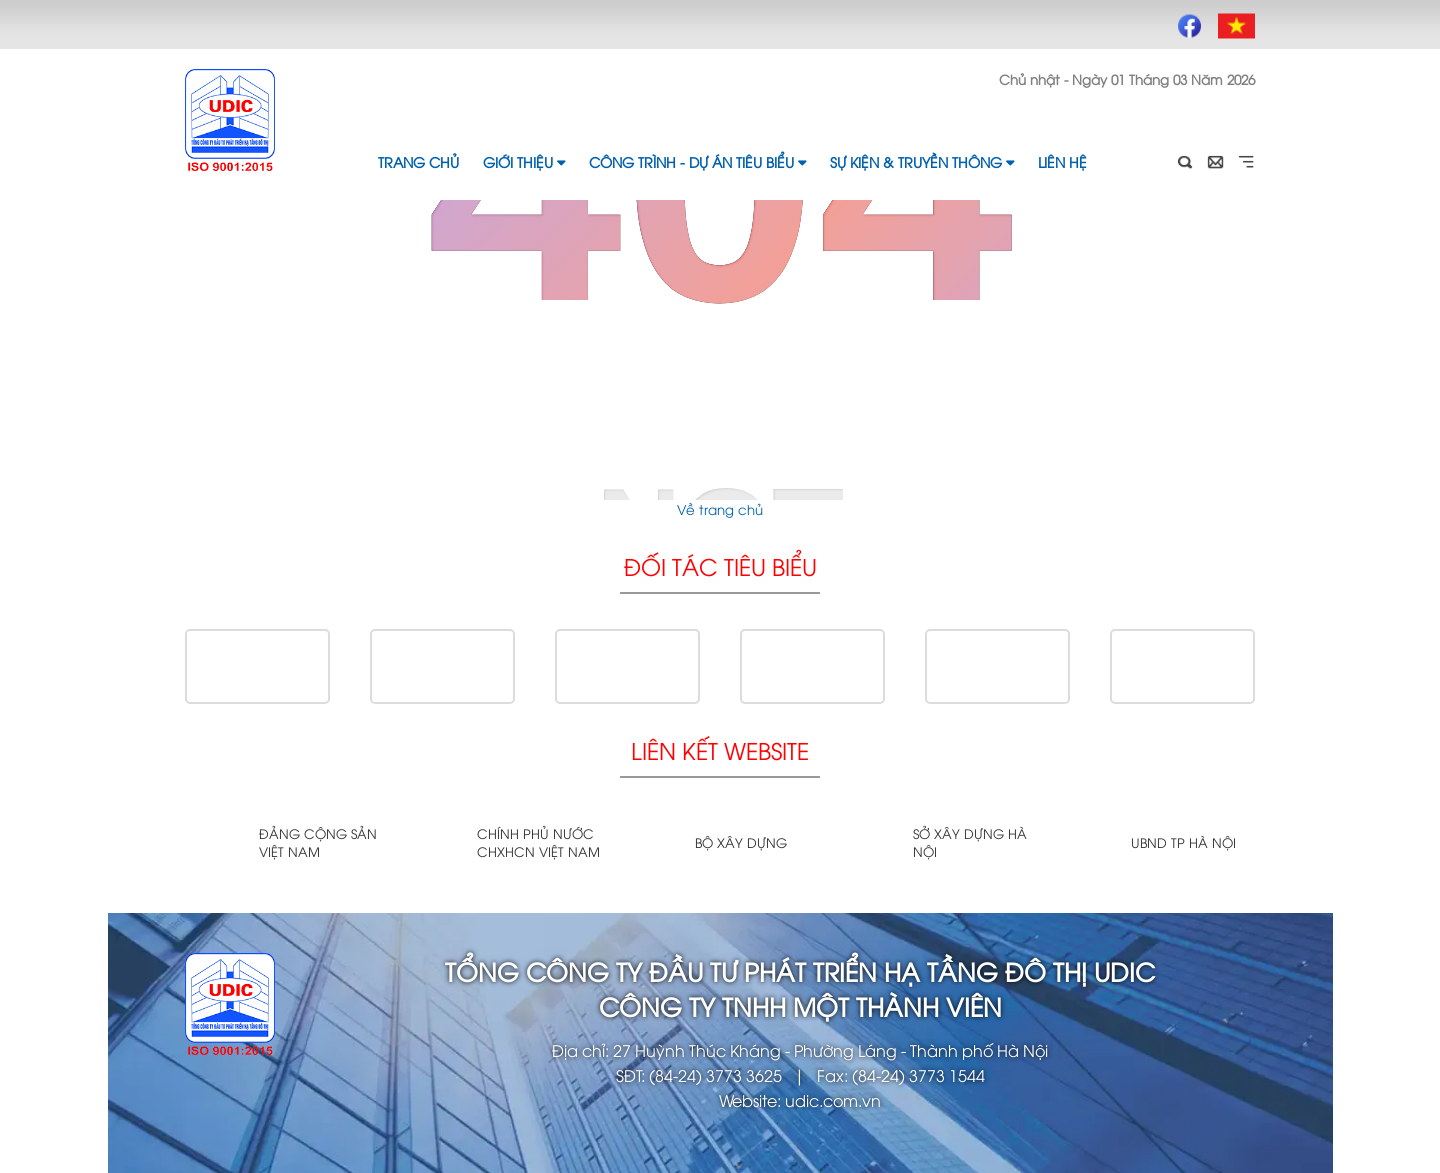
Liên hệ (1062, 161)
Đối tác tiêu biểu (720, 565)
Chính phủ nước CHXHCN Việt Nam (538, 842)
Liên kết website (720, 749)
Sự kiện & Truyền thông (922, 161)
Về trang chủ (720, 509)
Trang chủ (418, 161)
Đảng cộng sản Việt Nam (318, 842)
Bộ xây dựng (741, 842)
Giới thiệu (524, 161)
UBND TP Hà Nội (1183, 842)
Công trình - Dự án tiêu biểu (697, 161)
